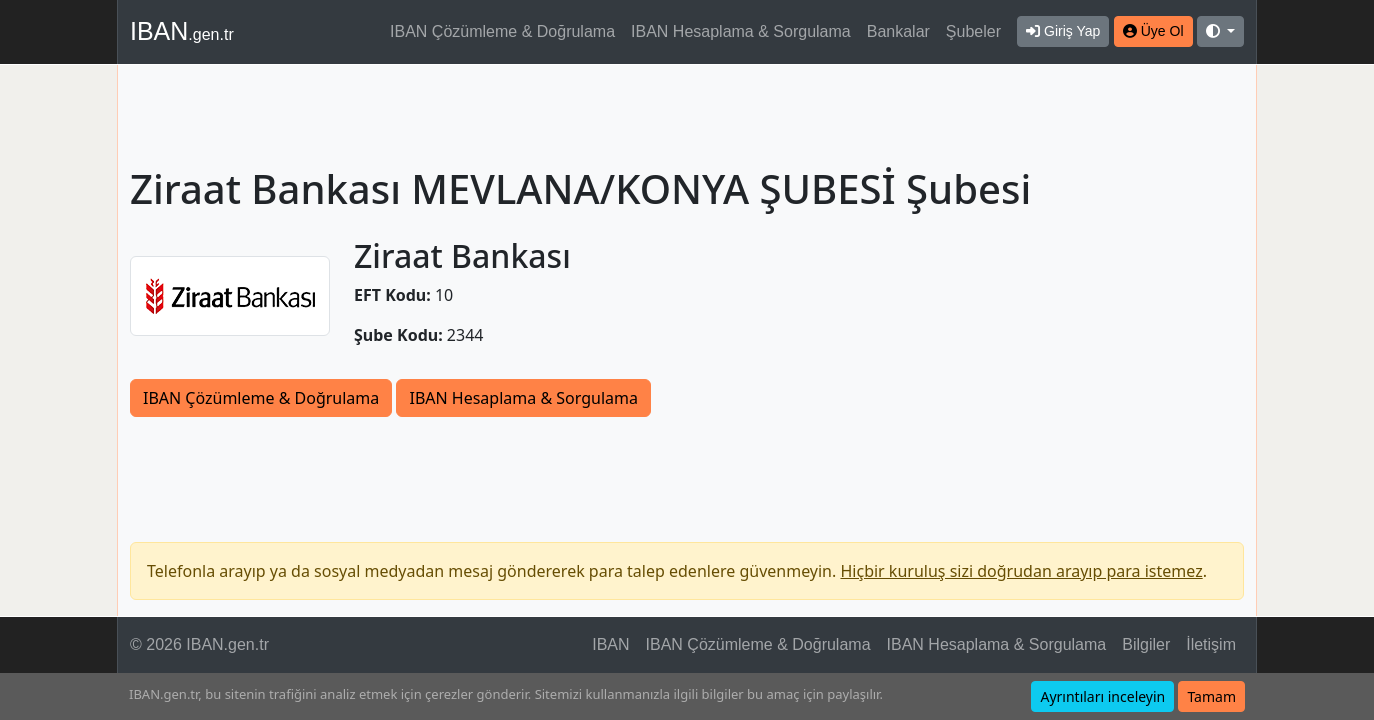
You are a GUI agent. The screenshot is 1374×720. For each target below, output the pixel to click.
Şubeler (973, 31)
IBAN (182, 31)
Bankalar (898, 31)
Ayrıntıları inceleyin (1102, 696)
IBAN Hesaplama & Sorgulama (741, 31)
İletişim (1211, 644)
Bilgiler (1146, 644)
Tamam (1211, 696)
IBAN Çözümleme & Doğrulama (502, 31)
